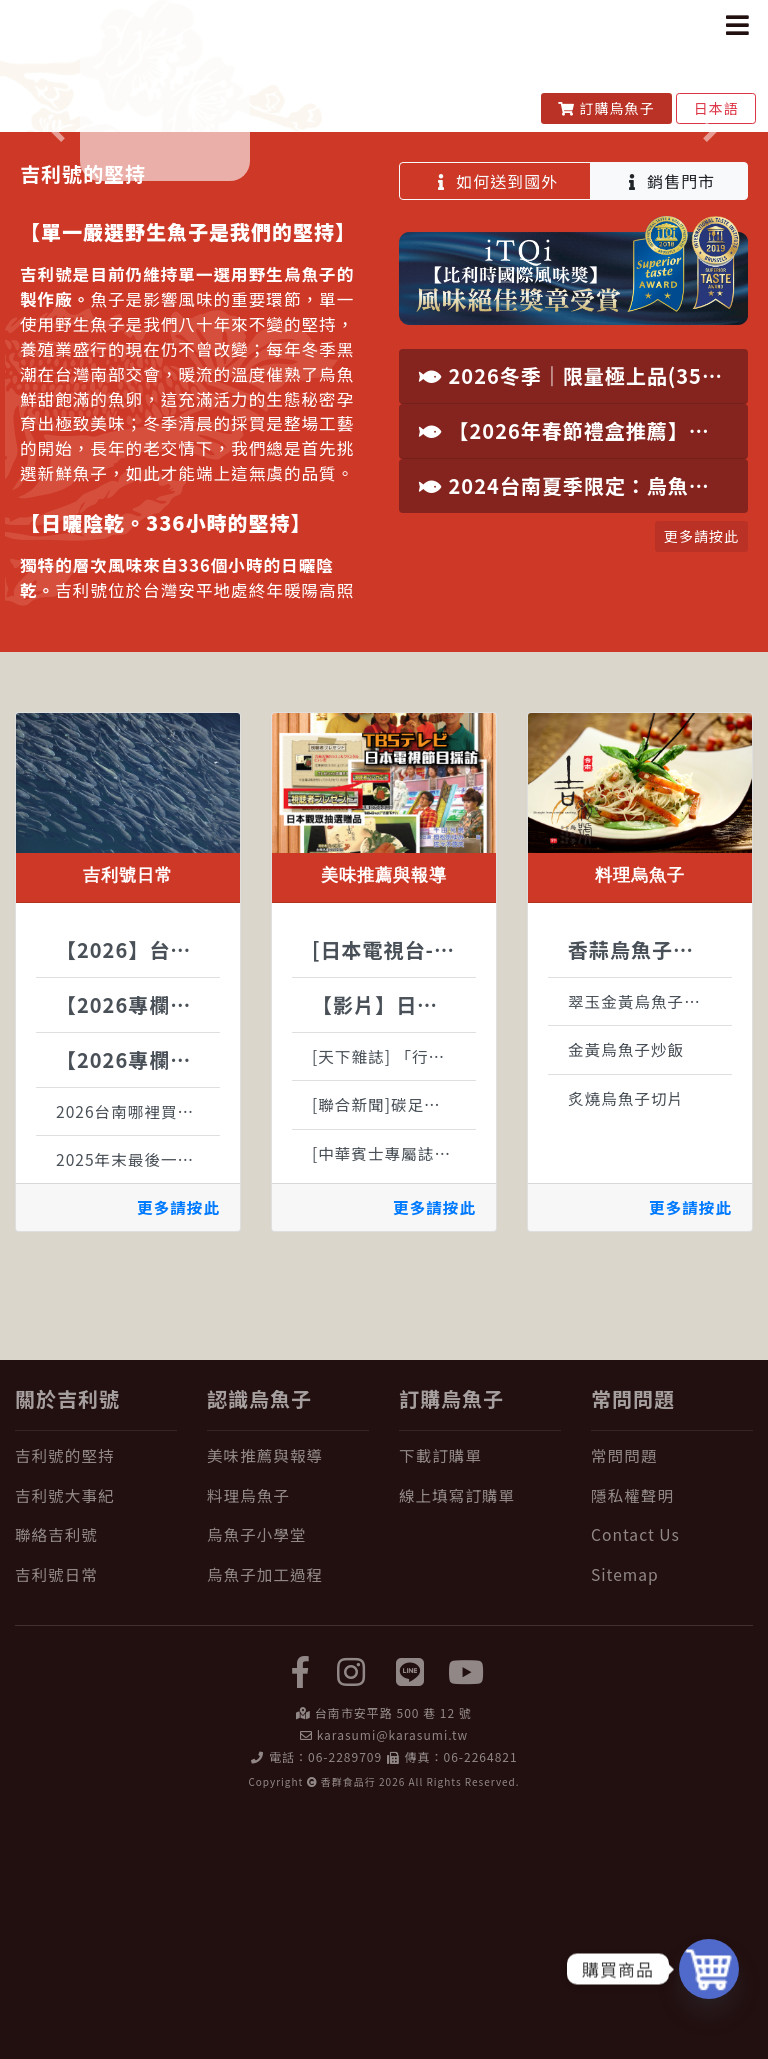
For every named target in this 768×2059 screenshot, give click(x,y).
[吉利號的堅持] (96, 1697)
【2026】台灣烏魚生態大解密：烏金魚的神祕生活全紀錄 (138, 1191)
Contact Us (635, 1776)
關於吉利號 (67, 1640)
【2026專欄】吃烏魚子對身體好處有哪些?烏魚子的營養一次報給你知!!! (138, 1246)
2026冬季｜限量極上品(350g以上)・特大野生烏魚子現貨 (583, 617)
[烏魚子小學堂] (288, 1776)
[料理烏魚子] (288, 1737)
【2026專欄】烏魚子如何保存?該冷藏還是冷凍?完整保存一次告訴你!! (138, 1301)
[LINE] (411, 1912)
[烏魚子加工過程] (288, 1815)
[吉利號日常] (96, 1815)
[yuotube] (467, 1912)
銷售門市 (669, 423)
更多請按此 (178, 1449)
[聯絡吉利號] (96, 1776)
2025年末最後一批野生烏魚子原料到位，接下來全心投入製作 (138, 1401)
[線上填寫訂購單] (480, 1737)
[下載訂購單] (480, 1697)
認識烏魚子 (259, 1640)
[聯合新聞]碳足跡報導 (393, 1346)
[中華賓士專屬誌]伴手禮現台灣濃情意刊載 (394, 1395)
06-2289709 (345, 1998)
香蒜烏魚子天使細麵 (650, 1191)
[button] (57, 253)
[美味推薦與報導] (288, 1697)
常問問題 (633, 1640)
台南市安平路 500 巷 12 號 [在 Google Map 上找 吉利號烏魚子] (393, 1954)
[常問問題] (672, 1697)
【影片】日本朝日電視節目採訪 (394, 1246)
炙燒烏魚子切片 (626, 1340)
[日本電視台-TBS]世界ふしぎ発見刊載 (394, 1191)
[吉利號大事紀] (96, 1737)
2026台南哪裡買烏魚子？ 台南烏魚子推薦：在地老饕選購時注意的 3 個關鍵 (138, 1353)
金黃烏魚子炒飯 (626, 1291)
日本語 (716, 108)
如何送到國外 (495, 423)
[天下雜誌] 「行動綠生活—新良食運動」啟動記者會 (394, 1298)
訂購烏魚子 (606, 108)
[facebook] (301, 1912)
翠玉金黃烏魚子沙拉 (642, 1243)
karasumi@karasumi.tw (392, 1976)
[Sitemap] (672, 1815)
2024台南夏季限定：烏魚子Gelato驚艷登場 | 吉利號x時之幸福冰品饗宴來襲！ (583, 727)
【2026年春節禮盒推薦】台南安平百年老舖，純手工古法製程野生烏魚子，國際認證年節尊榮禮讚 (583, 672)
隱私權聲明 (632, 1737)
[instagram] (351, 1912)
